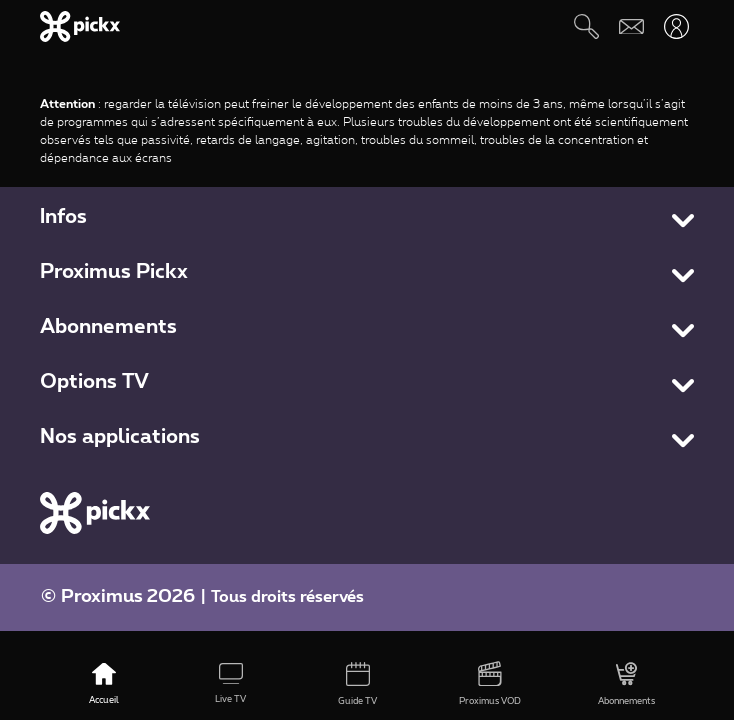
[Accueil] (103, 685)
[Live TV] (230, 685)
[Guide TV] (357, 685)
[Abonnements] (627, 685)
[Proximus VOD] (490, 685)
